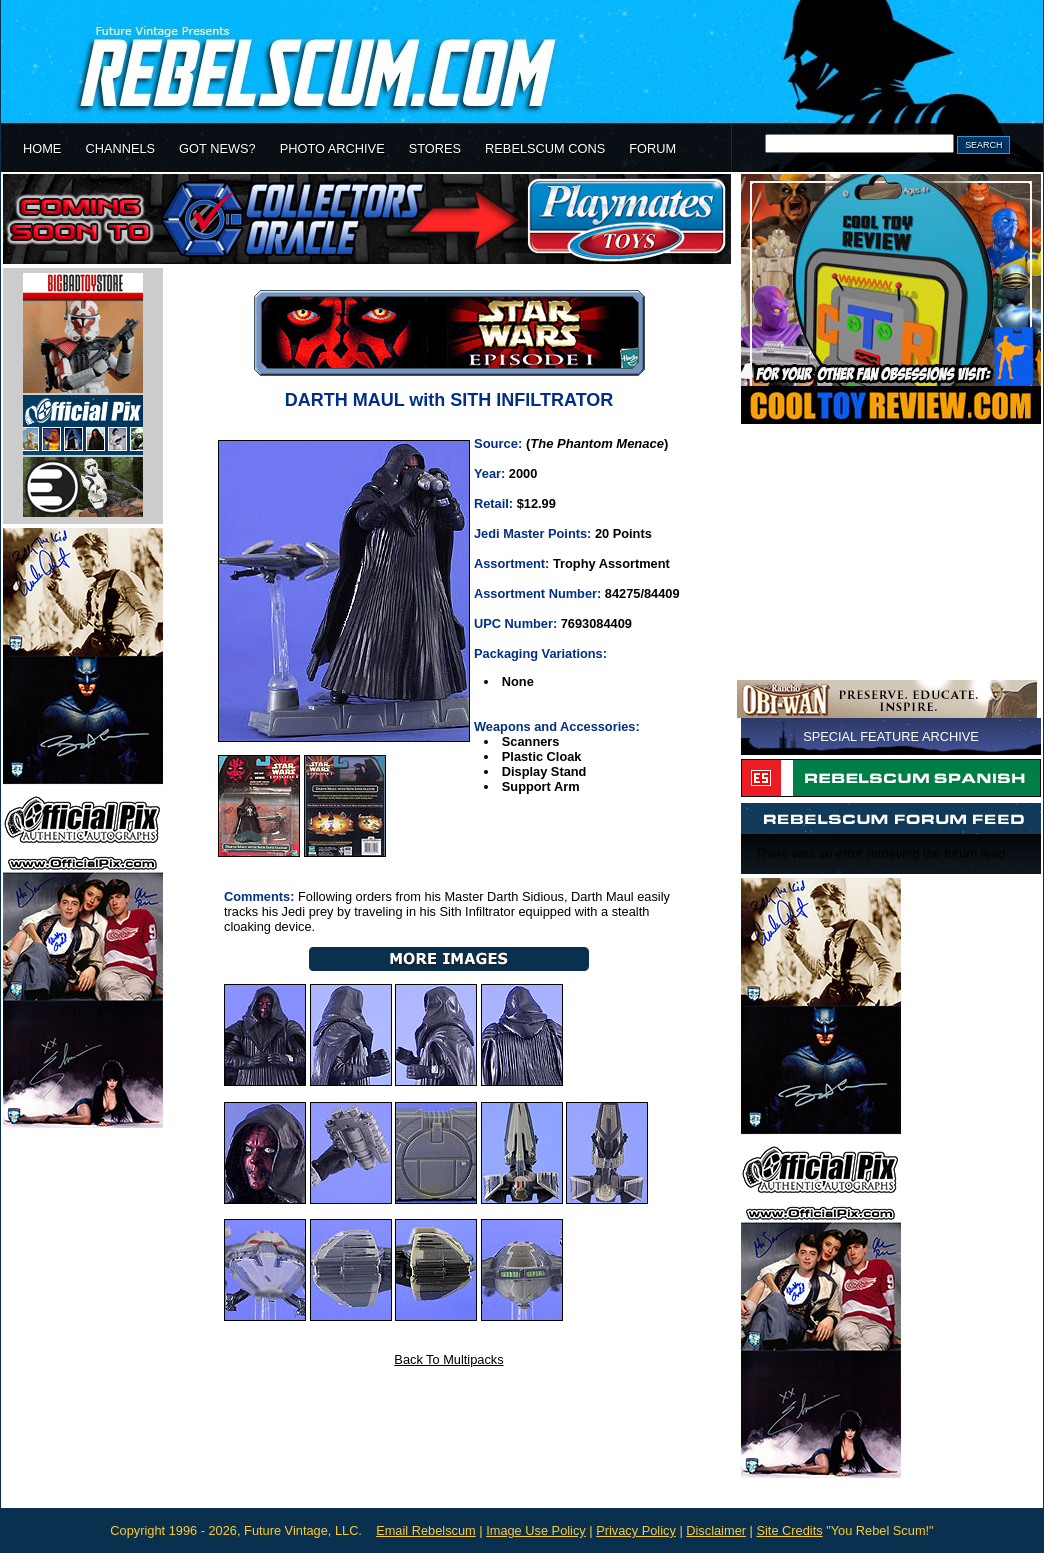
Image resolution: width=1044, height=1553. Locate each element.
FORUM (652, 148)
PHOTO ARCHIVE (332, 148)
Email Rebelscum (426, 1530)
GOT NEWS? (217, 148)
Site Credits (789, 1530)
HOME (42, 148)
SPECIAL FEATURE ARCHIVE (891, 736)
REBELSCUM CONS (545, 148)
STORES (435, 148)
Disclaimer (716, 1530)
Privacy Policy (636, 1530)
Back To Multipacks (448, 1359)
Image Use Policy (536, 1530)
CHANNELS (120, 148)
